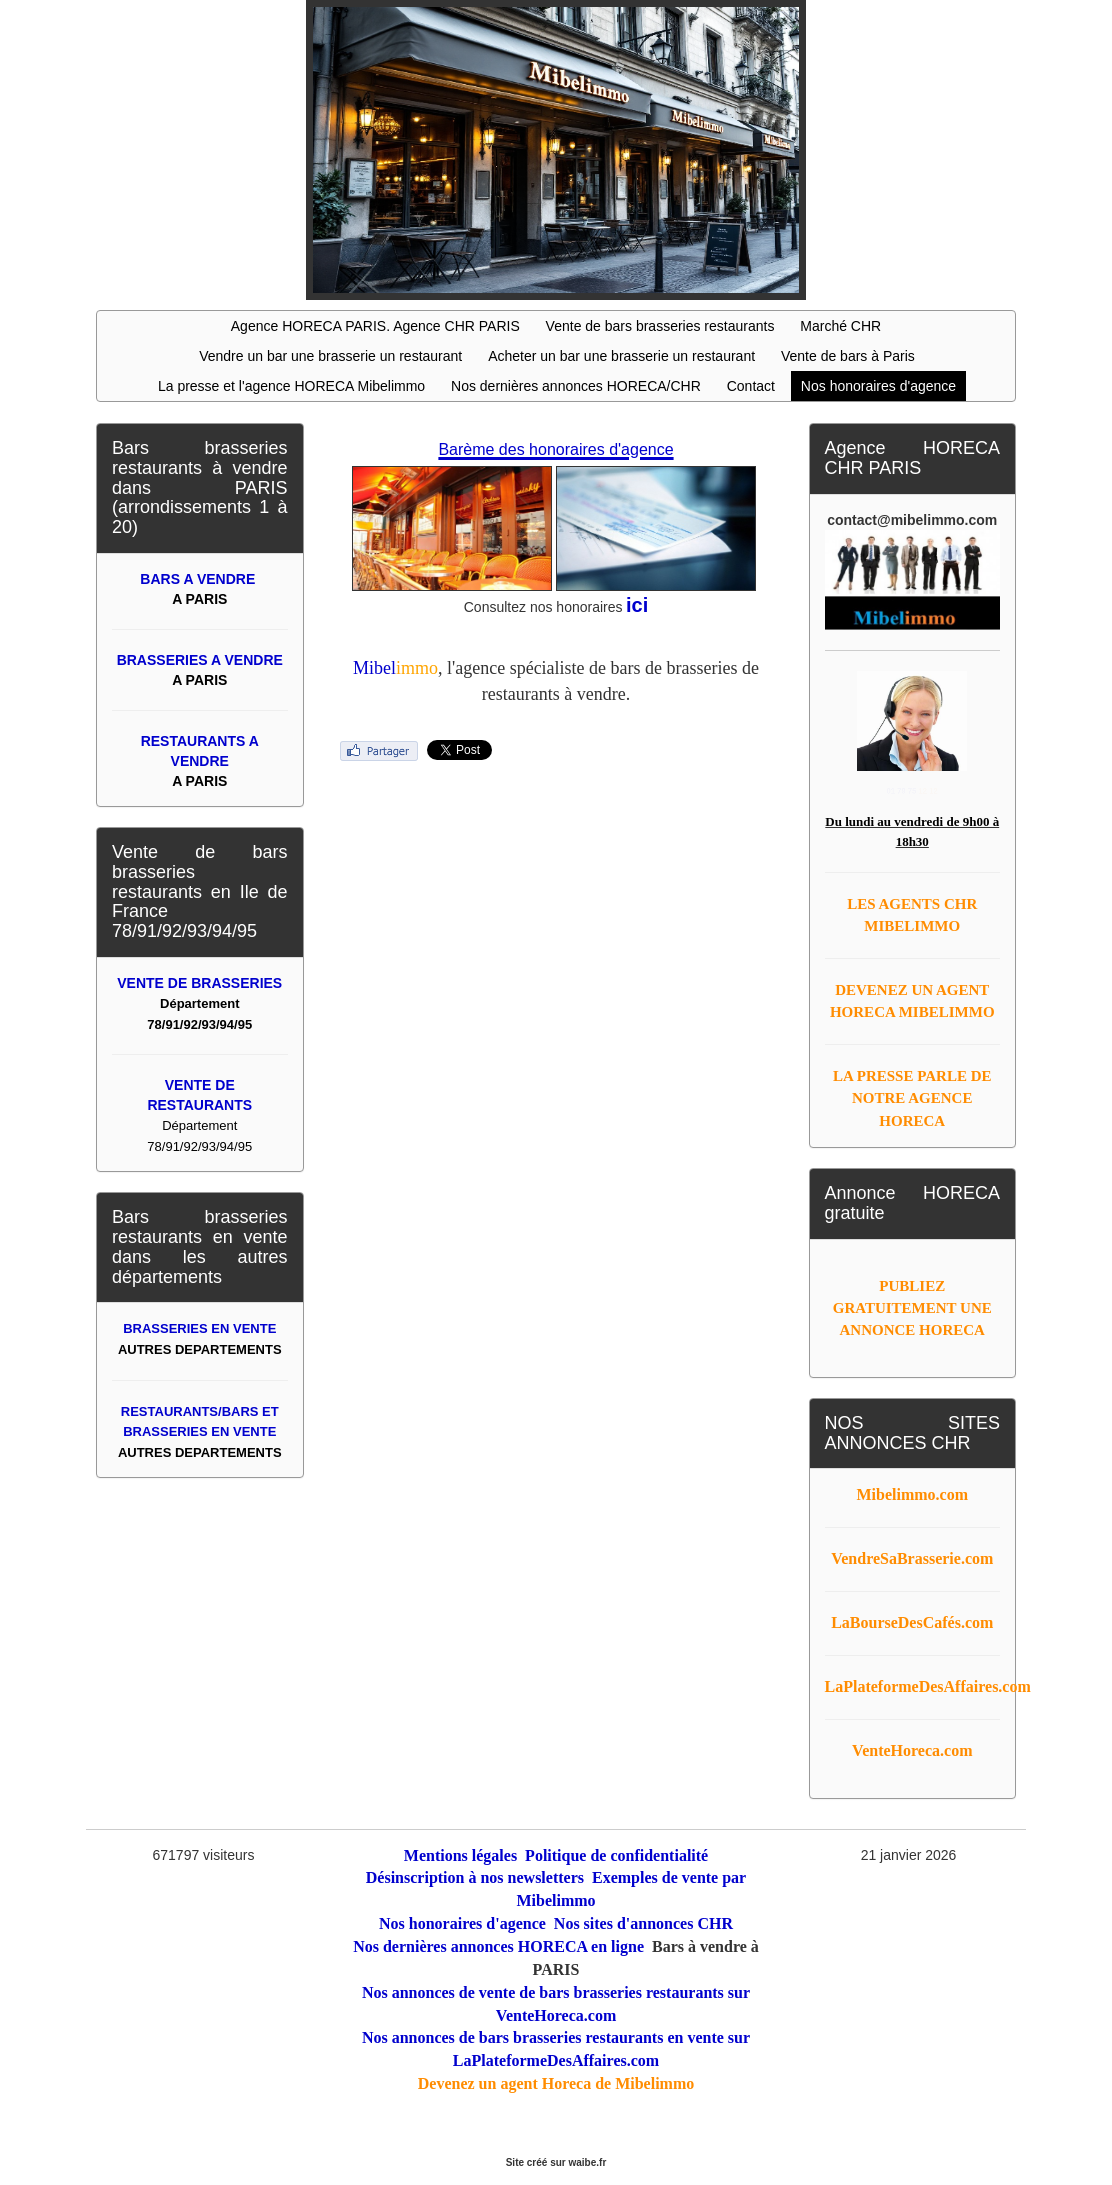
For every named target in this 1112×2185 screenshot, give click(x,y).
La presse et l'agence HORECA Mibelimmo (291, 386)
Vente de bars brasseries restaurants (660, 326)
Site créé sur (556, 2162)
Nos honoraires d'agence (878, 386)
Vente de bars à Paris (848, 356)
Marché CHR (840, 326)
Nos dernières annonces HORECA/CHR (576, 386)
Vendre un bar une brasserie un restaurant (330, 356)
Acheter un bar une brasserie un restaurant (621, 356)
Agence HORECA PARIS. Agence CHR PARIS (375, 326)
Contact (751, 386)
